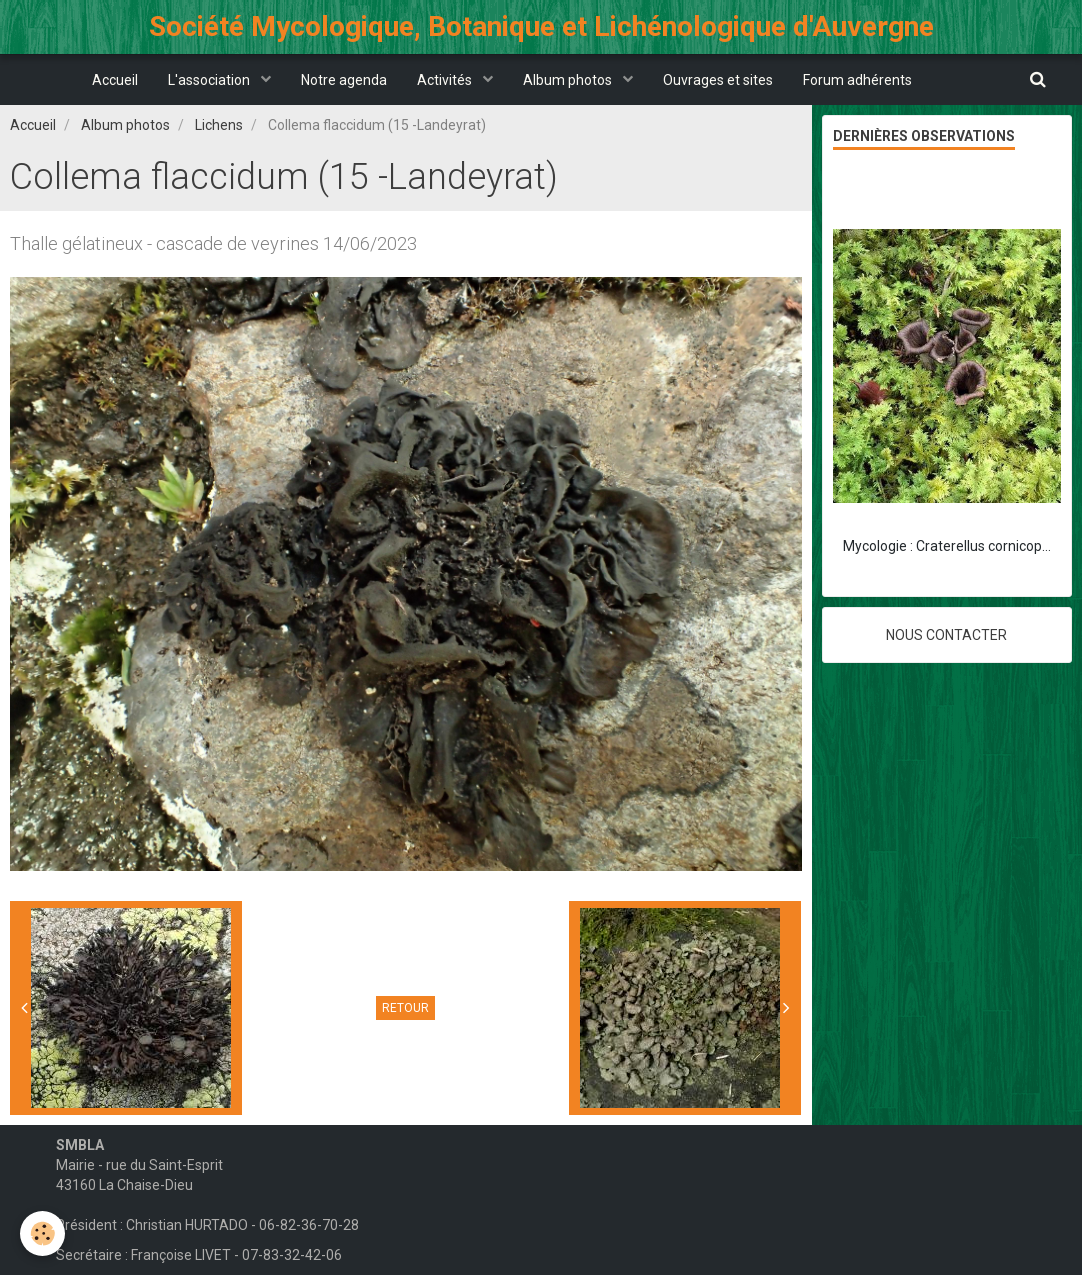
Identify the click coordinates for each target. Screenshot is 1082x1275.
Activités (446, 80)
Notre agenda (344, 80)
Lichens (219, 125)
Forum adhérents (857, 80)
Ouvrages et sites (718, 80)
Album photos (569, 80)
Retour (405, 1008)
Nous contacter (946, 635)
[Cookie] (42, 1233)
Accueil (115, 80)
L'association (210, 80)
